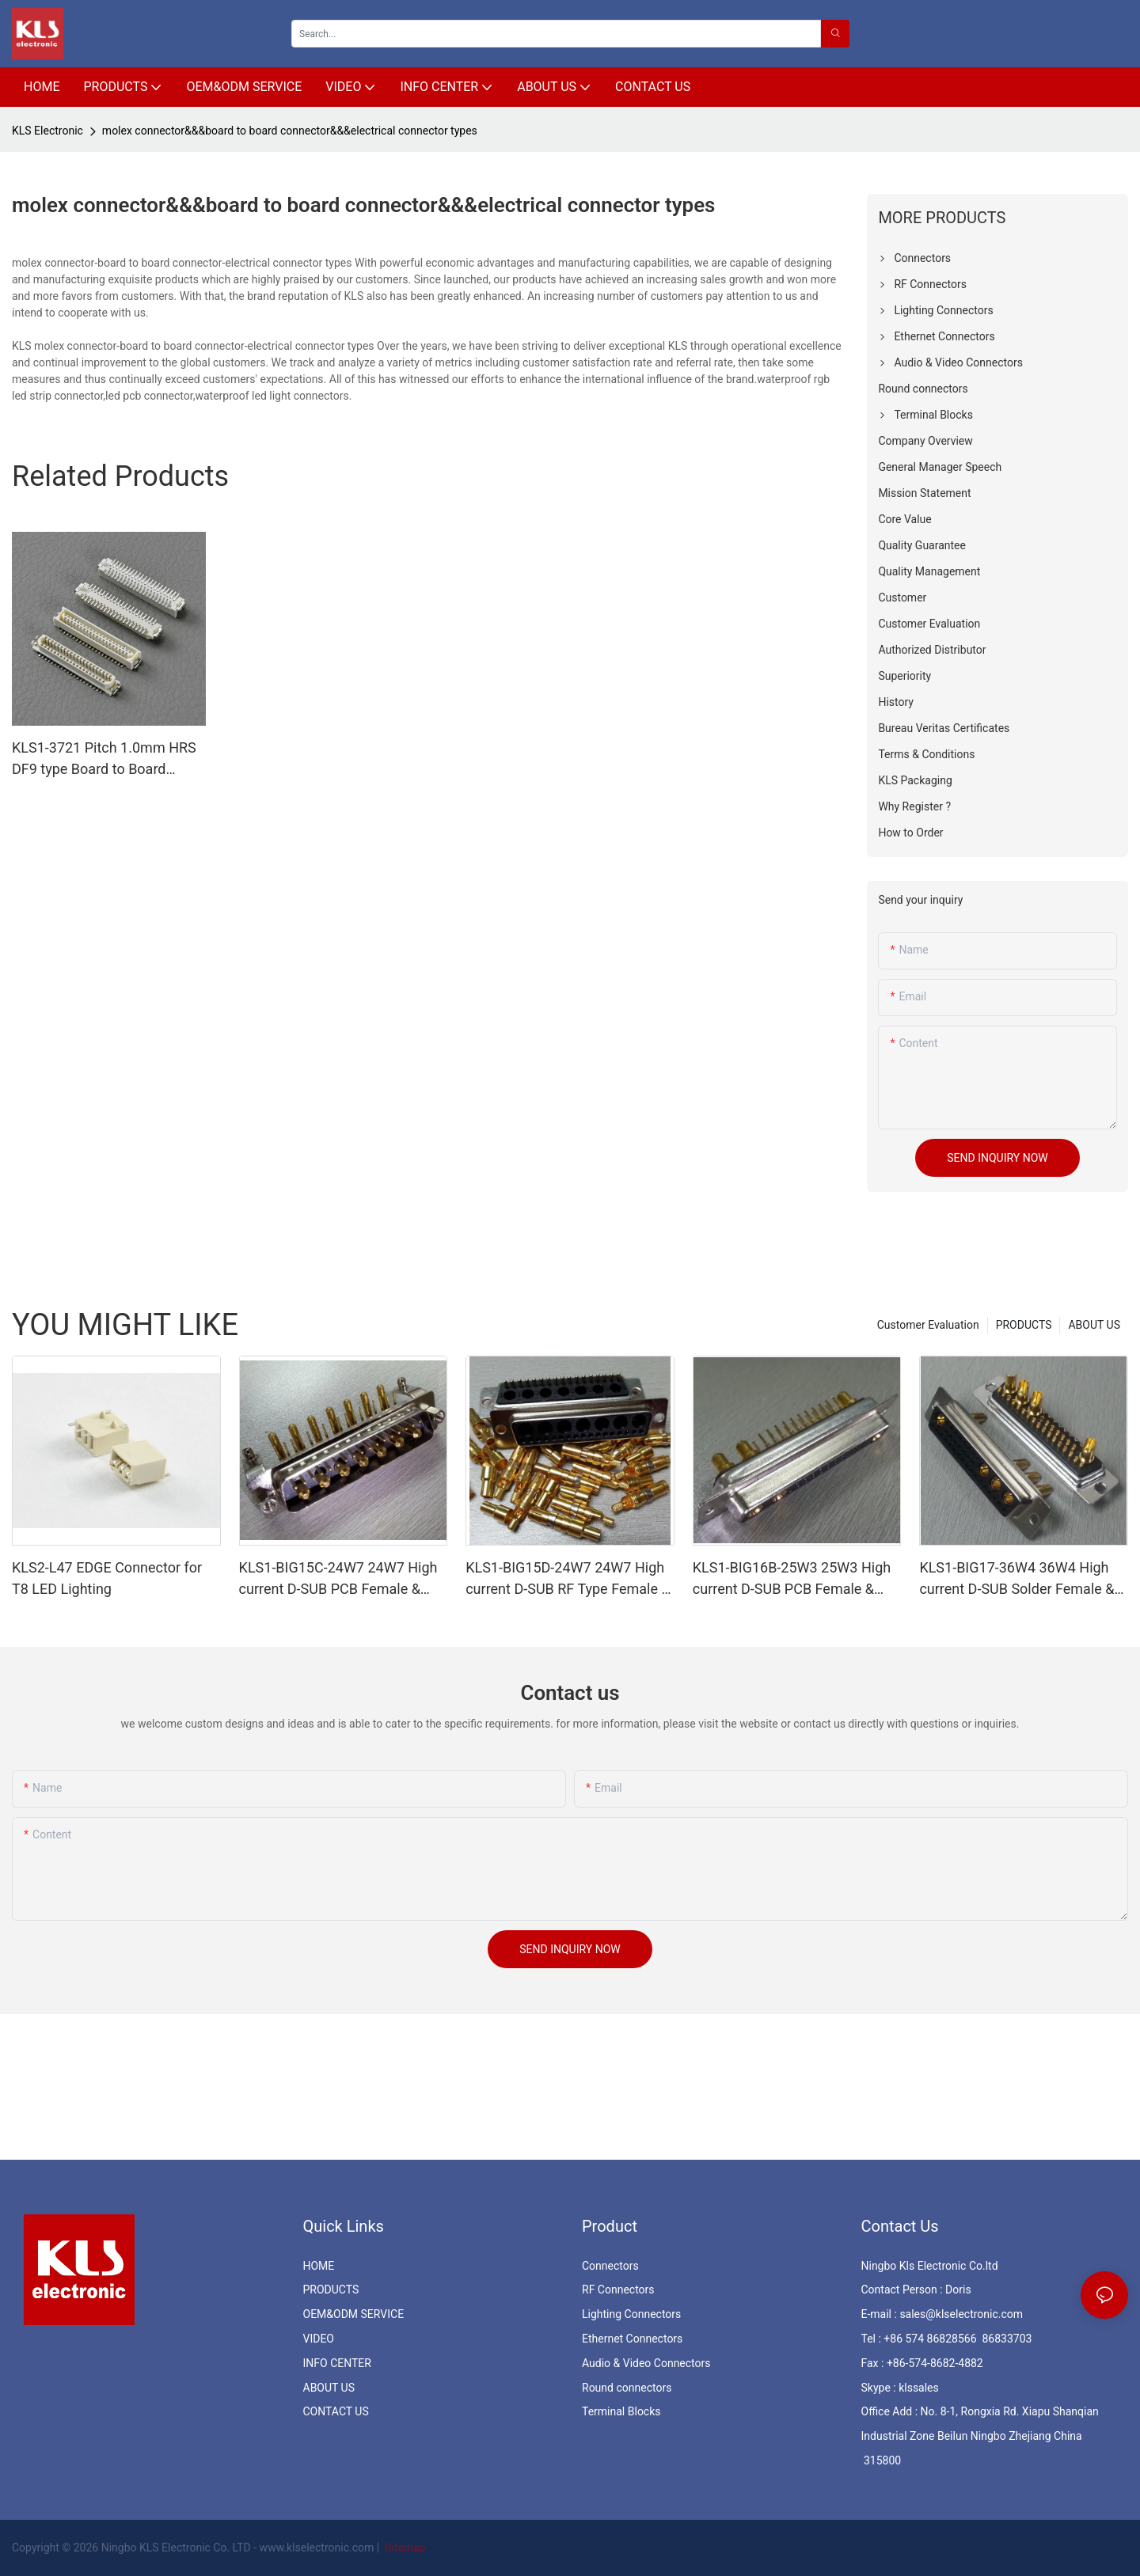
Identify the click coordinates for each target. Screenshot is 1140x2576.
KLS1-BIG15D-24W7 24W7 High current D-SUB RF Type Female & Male (568, 1579)
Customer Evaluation (928, 1324)
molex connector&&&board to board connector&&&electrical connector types (289, 130)
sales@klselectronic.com (961, 2314)
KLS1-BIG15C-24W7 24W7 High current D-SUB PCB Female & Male (338, 1579)
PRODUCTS (1024, 1324)
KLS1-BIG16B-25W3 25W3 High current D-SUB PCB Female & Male (792, 1579)
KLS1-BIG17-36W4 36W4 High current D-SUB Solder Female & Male (1016, 1579)
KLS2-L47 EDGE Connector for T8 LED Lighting (107, 1578)
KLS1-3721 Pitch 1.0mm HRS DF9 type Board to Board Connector (104, 759)
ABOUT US (1094, 1324)
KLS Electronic (47, 130)
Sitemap (404, 2547)
